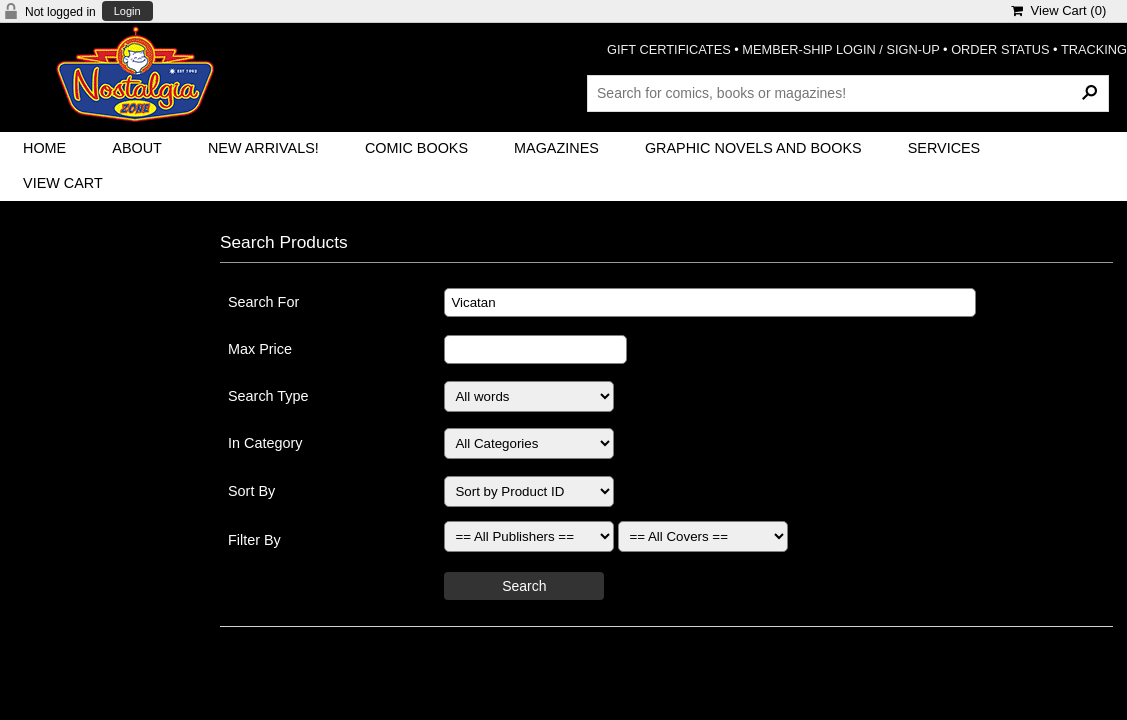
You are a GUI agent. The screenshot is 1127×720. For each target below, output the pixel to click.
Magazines (556, 148)
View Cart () (1058, 10)
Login (127, 11)
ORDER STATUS (1000, 49)
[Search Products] (848, 93)
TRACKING (1094, 49)
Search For (263, 302)
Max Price (260, 349)
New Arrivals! (263, 148)
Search (524, 586)
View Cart (63, 183)
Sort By (251, 491)
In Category (265, 443)
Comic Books (416, 148)
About (137, 148)
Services (944, 148)
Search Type (268, 396)
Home (44, 148)
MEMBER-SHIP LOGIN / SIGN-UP (840, 49)
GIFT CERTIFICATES (669, 49)
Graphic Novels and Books (753, 148)
